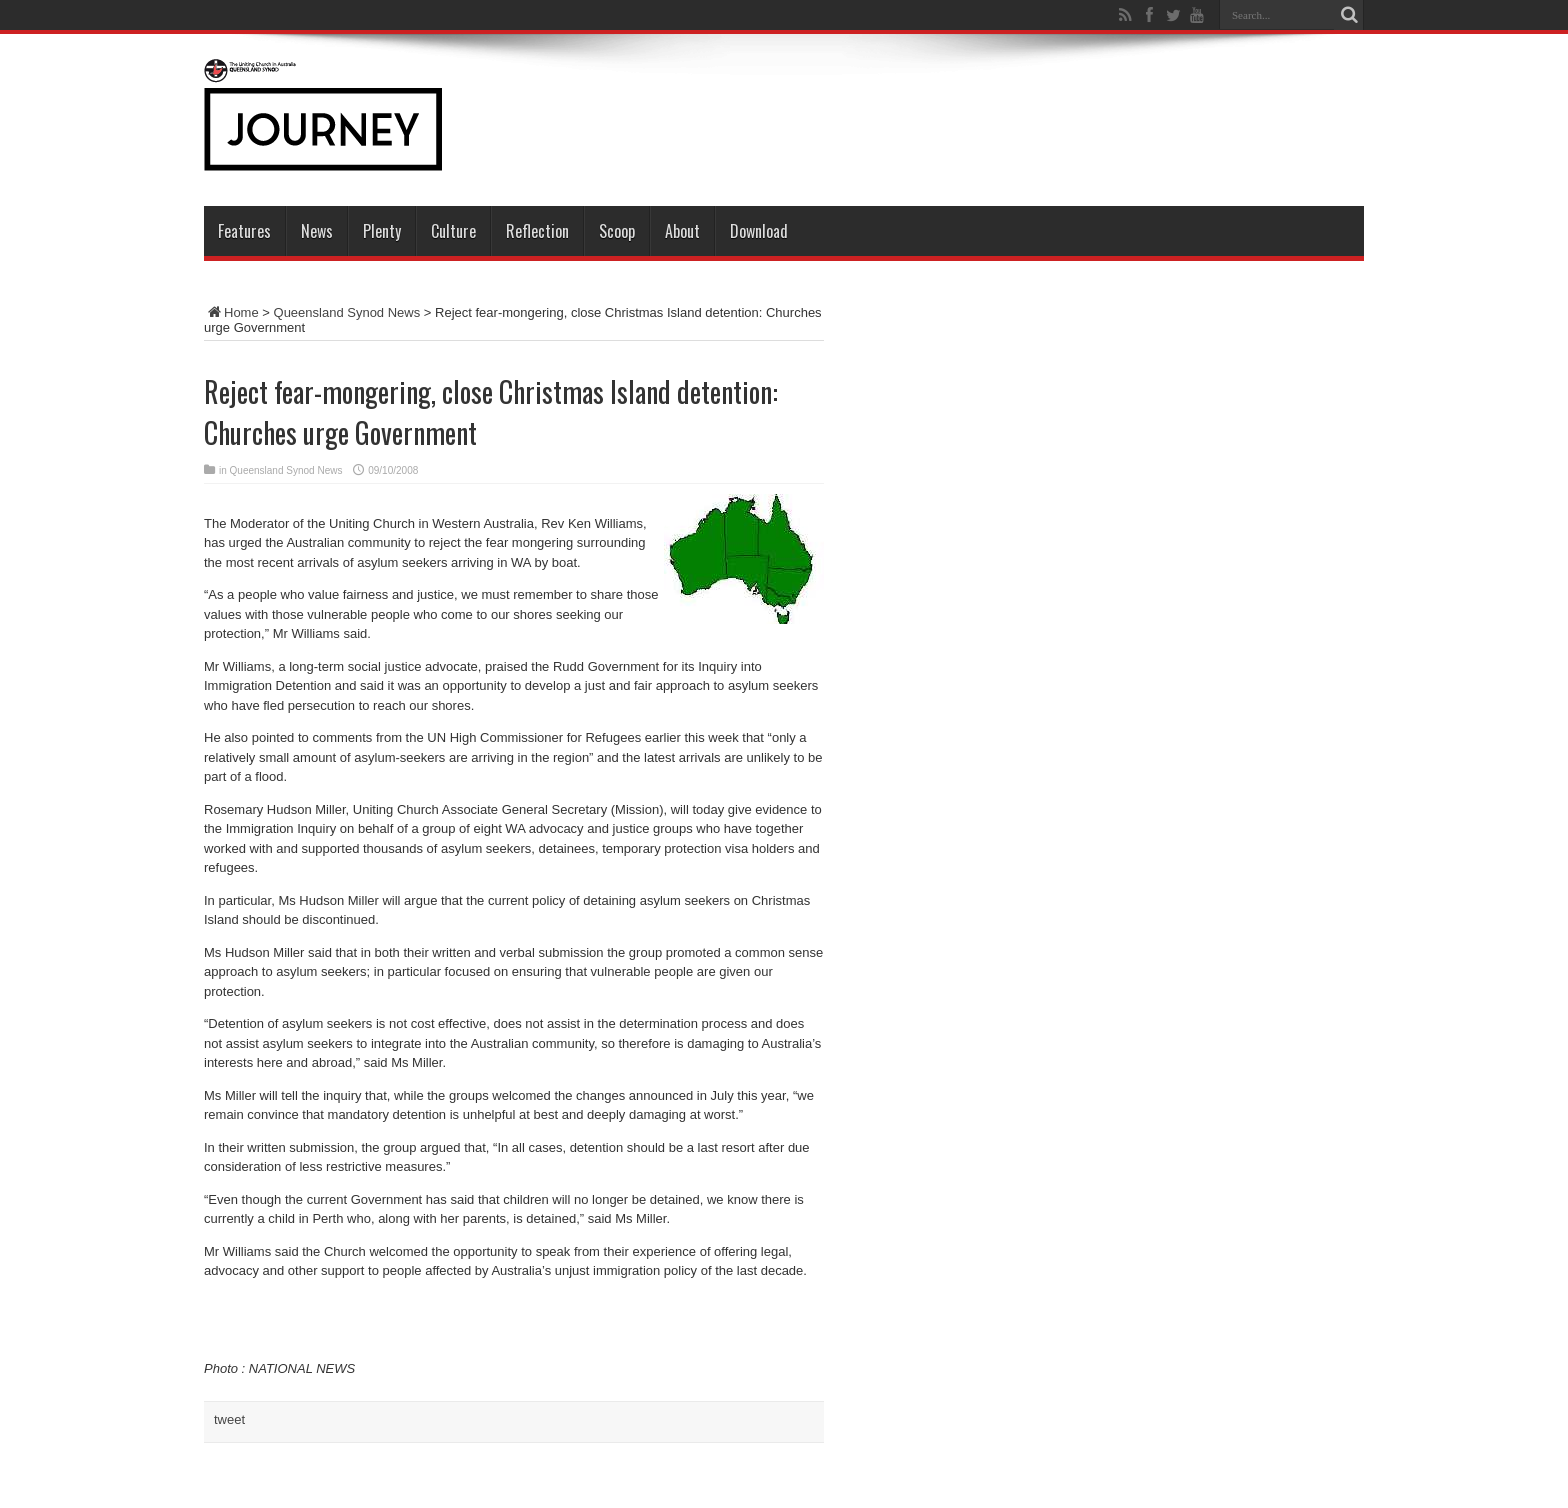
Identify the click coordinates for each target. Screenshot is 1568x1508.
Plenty (382, 231)
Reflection (537, 231)
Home (231, 312)
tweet (229, 1419)
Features (244, 231)
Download (759, 231)
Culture (453, 231)
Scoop (617, 231)
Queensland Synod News (347, 312)
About (682, 231)
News (317, 231)
